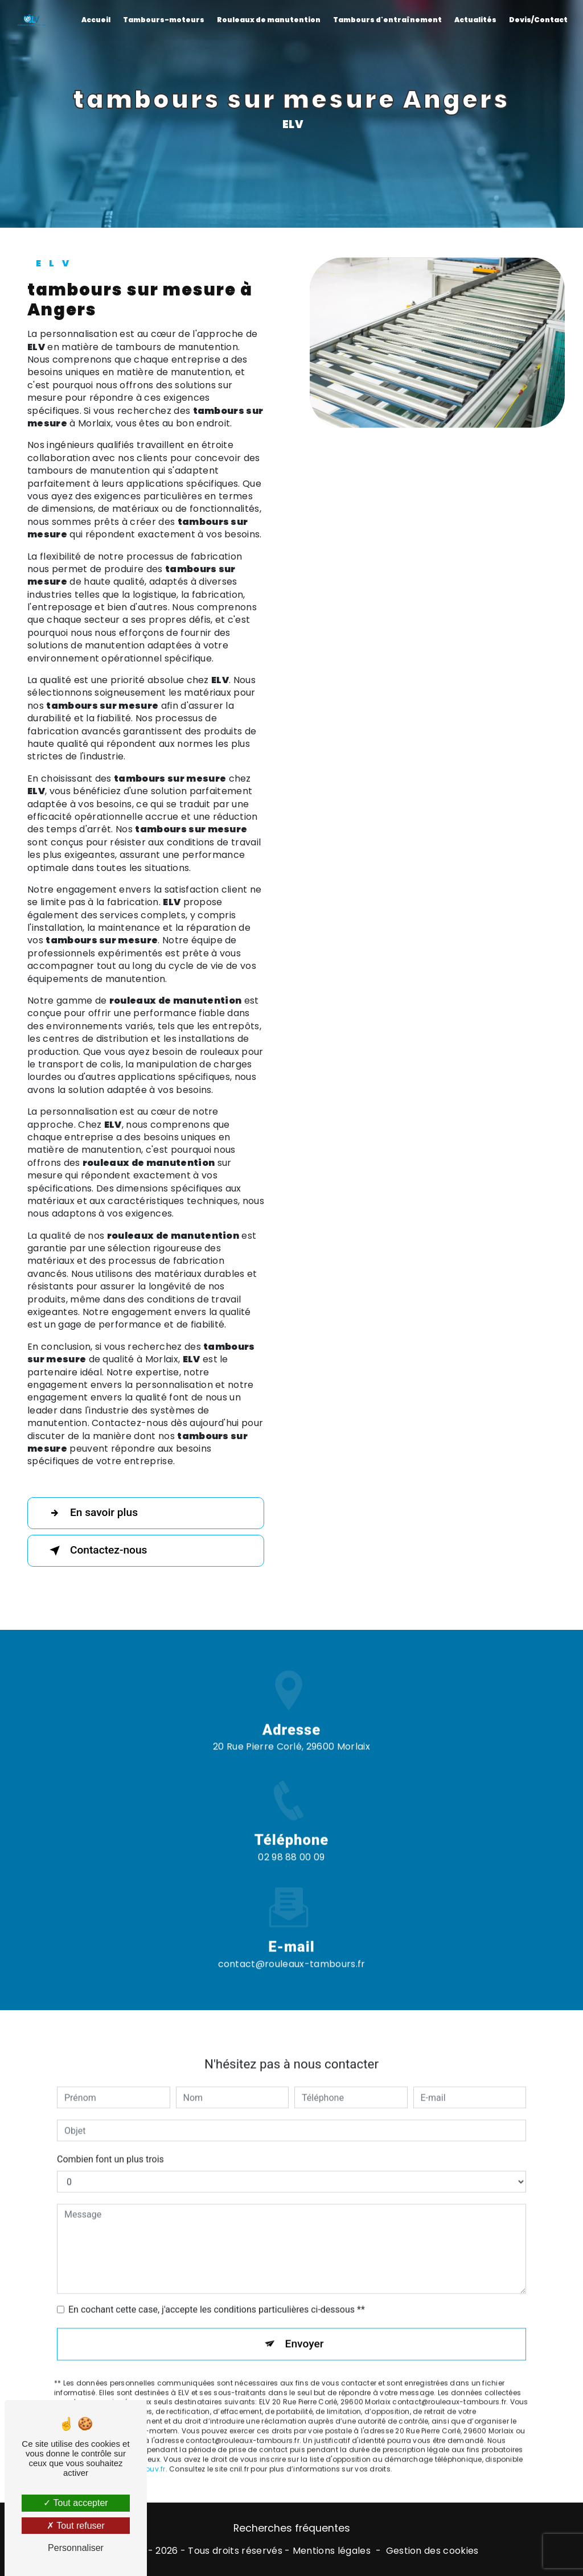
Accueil (95, 19)
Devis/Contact (538, 19)
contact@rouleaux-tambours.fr (292, 1945)
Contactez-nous (96, 1550)
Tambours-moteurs (163, 19)
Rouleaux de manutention (269, 19)
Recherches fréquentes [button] (291, 2528)
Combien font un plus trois (110, 2141)
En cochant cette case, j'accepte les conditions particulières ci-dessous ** (216, 2291)
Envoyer (304, 2325)
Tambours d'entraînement (387, 19)
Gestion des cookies (432, 2551)
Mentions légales (332, 2551)
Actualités (475, 19)
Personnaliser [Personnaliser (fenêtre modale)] (76, 2548)
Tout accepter (75, 2503)
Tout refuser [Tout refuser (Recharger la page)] (76, 2525)
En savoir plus (91, 1513)
